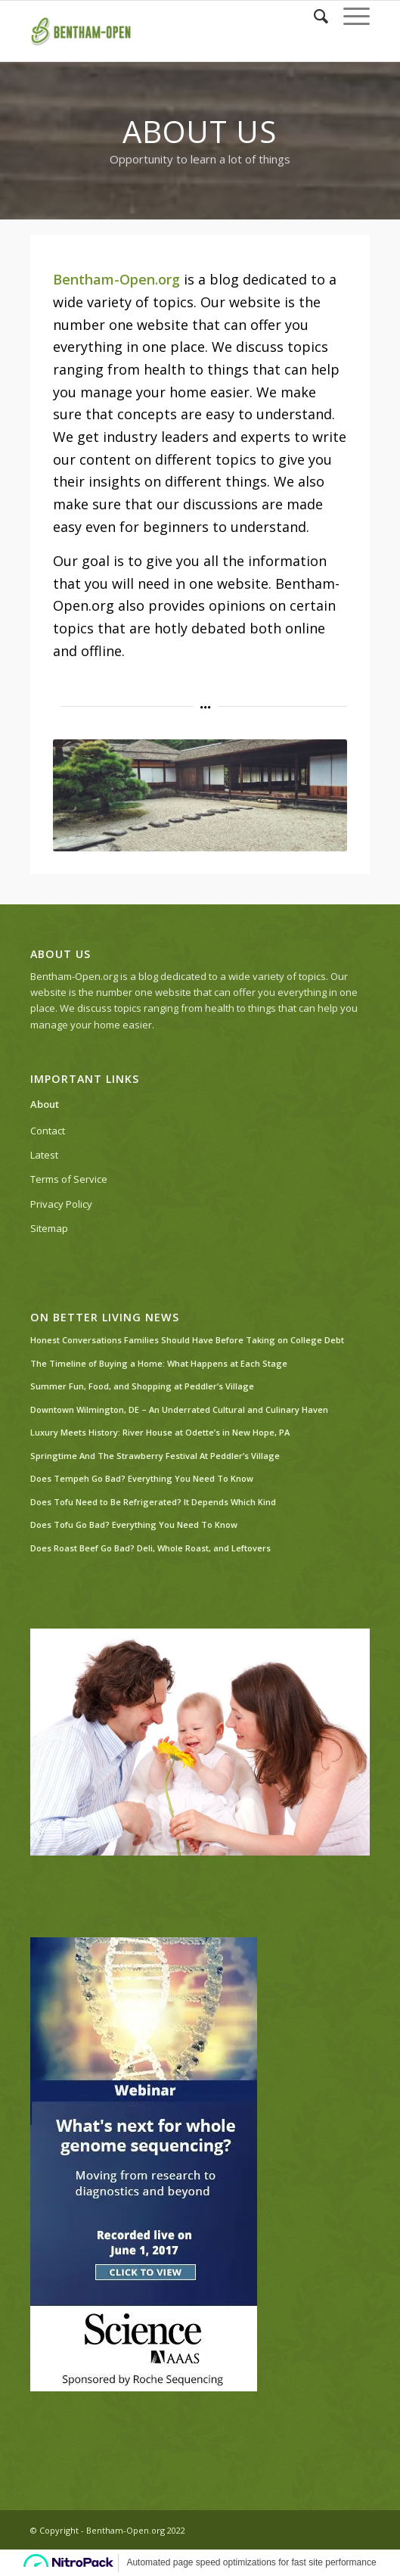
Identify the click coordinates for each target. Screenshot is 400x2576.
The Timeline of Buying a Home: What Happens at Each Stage (158, 1363)
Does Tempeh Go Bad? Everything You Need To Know (141, 1478)
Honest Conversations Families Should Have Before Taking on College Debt (187, 1340)
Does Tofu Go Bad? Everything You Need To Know (133, 1524)
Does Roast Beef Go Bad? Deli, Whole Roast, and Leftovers (150, 1548)
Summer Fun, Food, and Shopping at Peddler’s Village (142, 1386)
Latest (44, 1155)
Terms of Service (68, 1179)
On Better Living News (104, 1317)
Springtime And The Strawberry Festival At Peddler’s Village (155, 1455)
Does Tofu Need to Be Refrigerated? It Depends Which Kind (153, 1501)
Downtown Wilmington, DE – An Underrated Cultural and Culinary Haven (179, 1409)
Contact (47, 1130)
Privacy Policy (61, 1204)
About (44, 1104)
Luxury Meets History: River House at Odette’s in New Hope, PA (160, 1432)
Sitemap (49, 1228)
